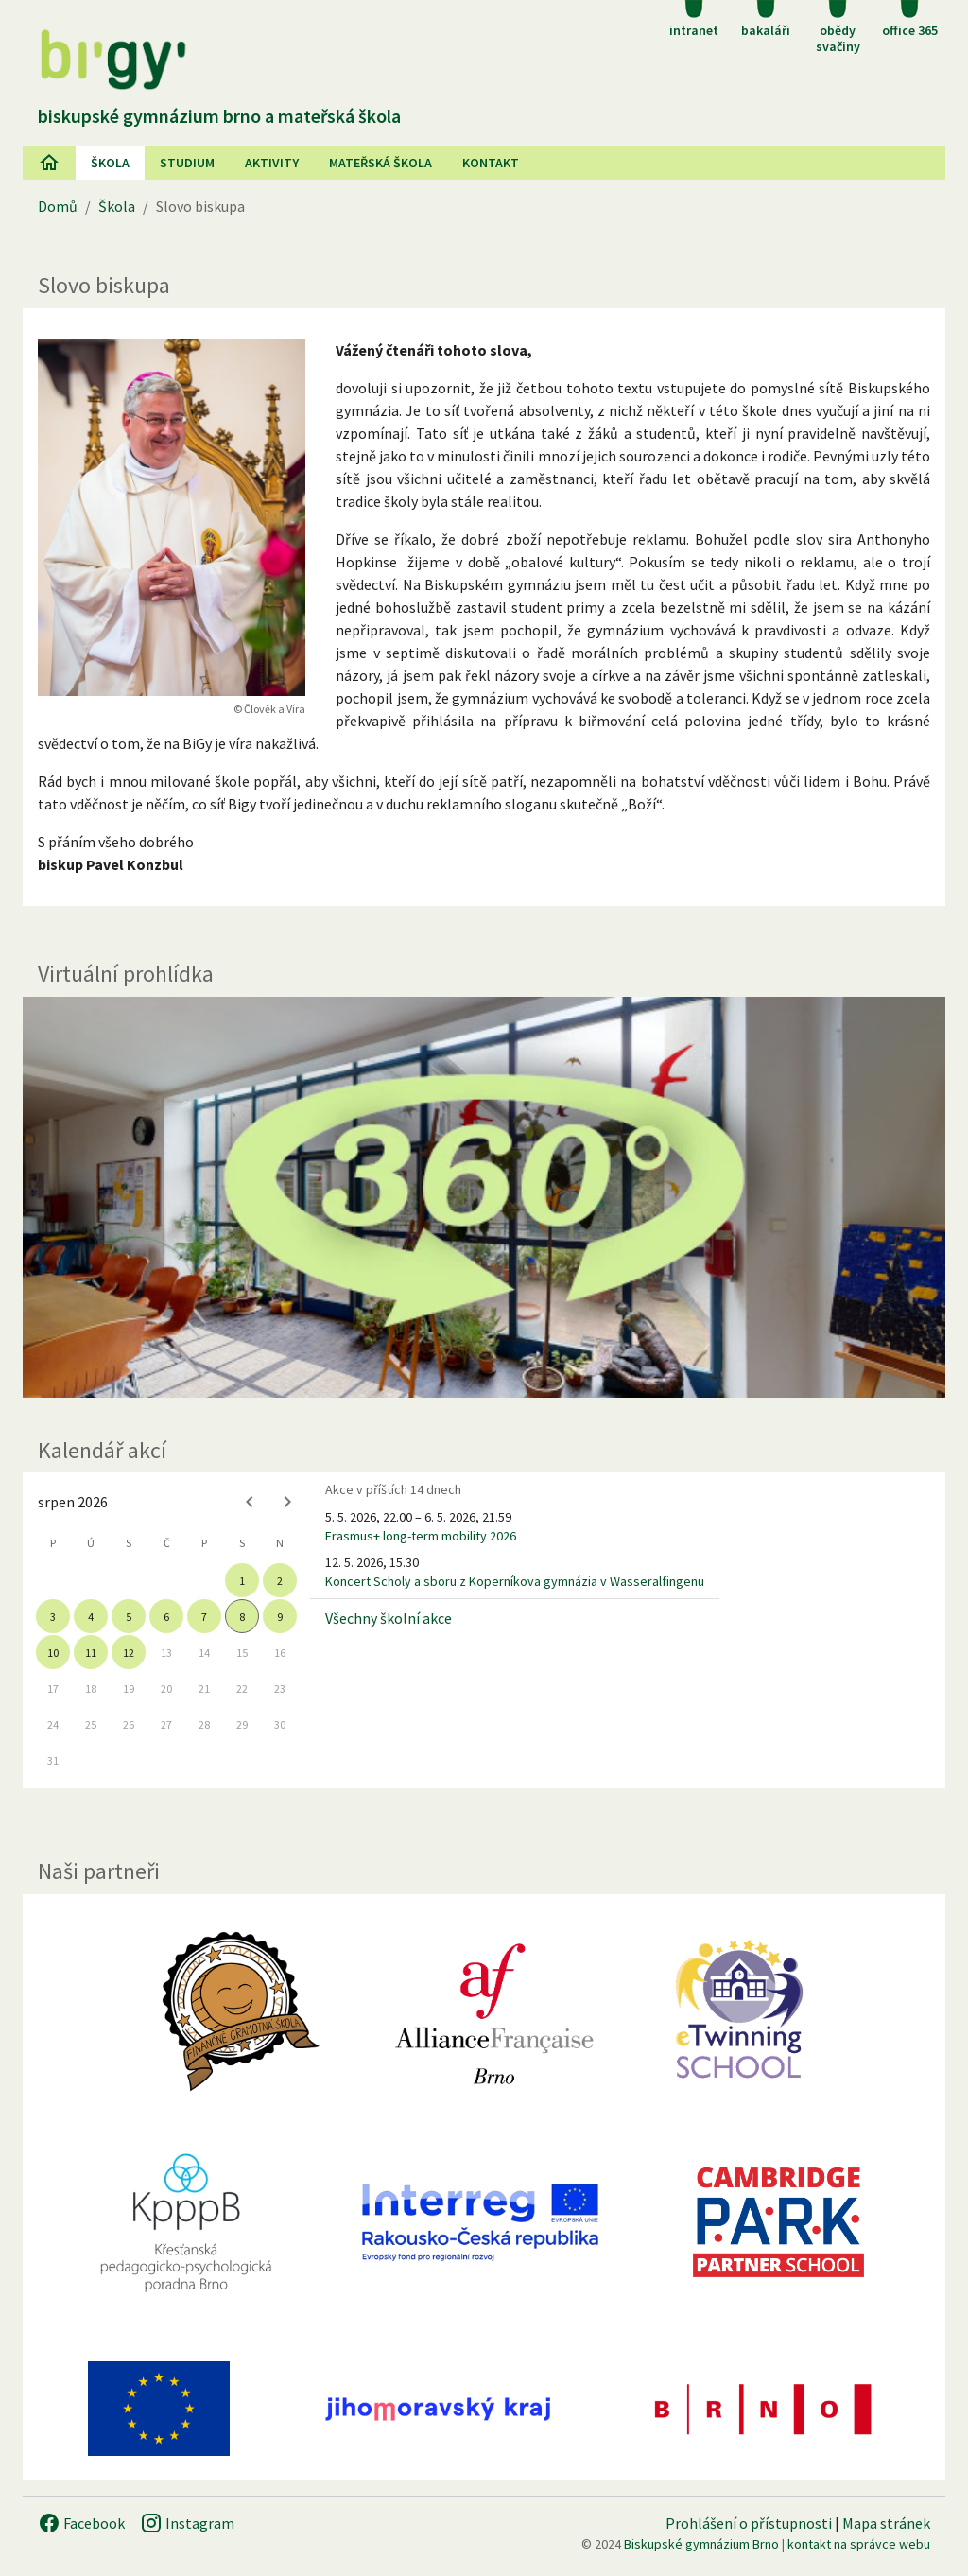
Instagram (187, 2523)
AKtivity (272, 162)
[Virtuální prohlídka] (484, 1197)
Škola (110, 162)
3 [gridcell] (53, 1617)
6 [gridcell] (166, 1617)
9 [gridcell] (280, 1617)
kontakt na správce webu (858, 2543)
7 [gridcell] (204, 1617)
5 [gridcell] (128, 1617)
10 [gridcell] (53, 1652)
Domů (58, 206)
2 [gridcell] (280, 1581)
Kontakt (490, 162)
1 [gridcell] (242, 1581)
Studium (187, 162)
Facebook (81, 2523)
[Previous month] (249, 1502)
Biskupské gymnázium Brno (701, 2543)
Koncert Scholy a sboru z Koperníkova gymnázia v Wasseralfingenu (514, 1581)
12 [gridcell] (128, 1652)
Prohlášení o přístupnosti (749, 2523)
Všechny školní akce (388, 1618)
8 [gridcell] (242, 1617)
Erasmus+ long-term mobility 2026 (420, 1535)
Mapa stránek (886, 2523)
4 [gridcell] (91, 1617)
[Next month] (287, 1502)
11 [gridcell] (90, 1652)
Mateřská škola (380, 162)
